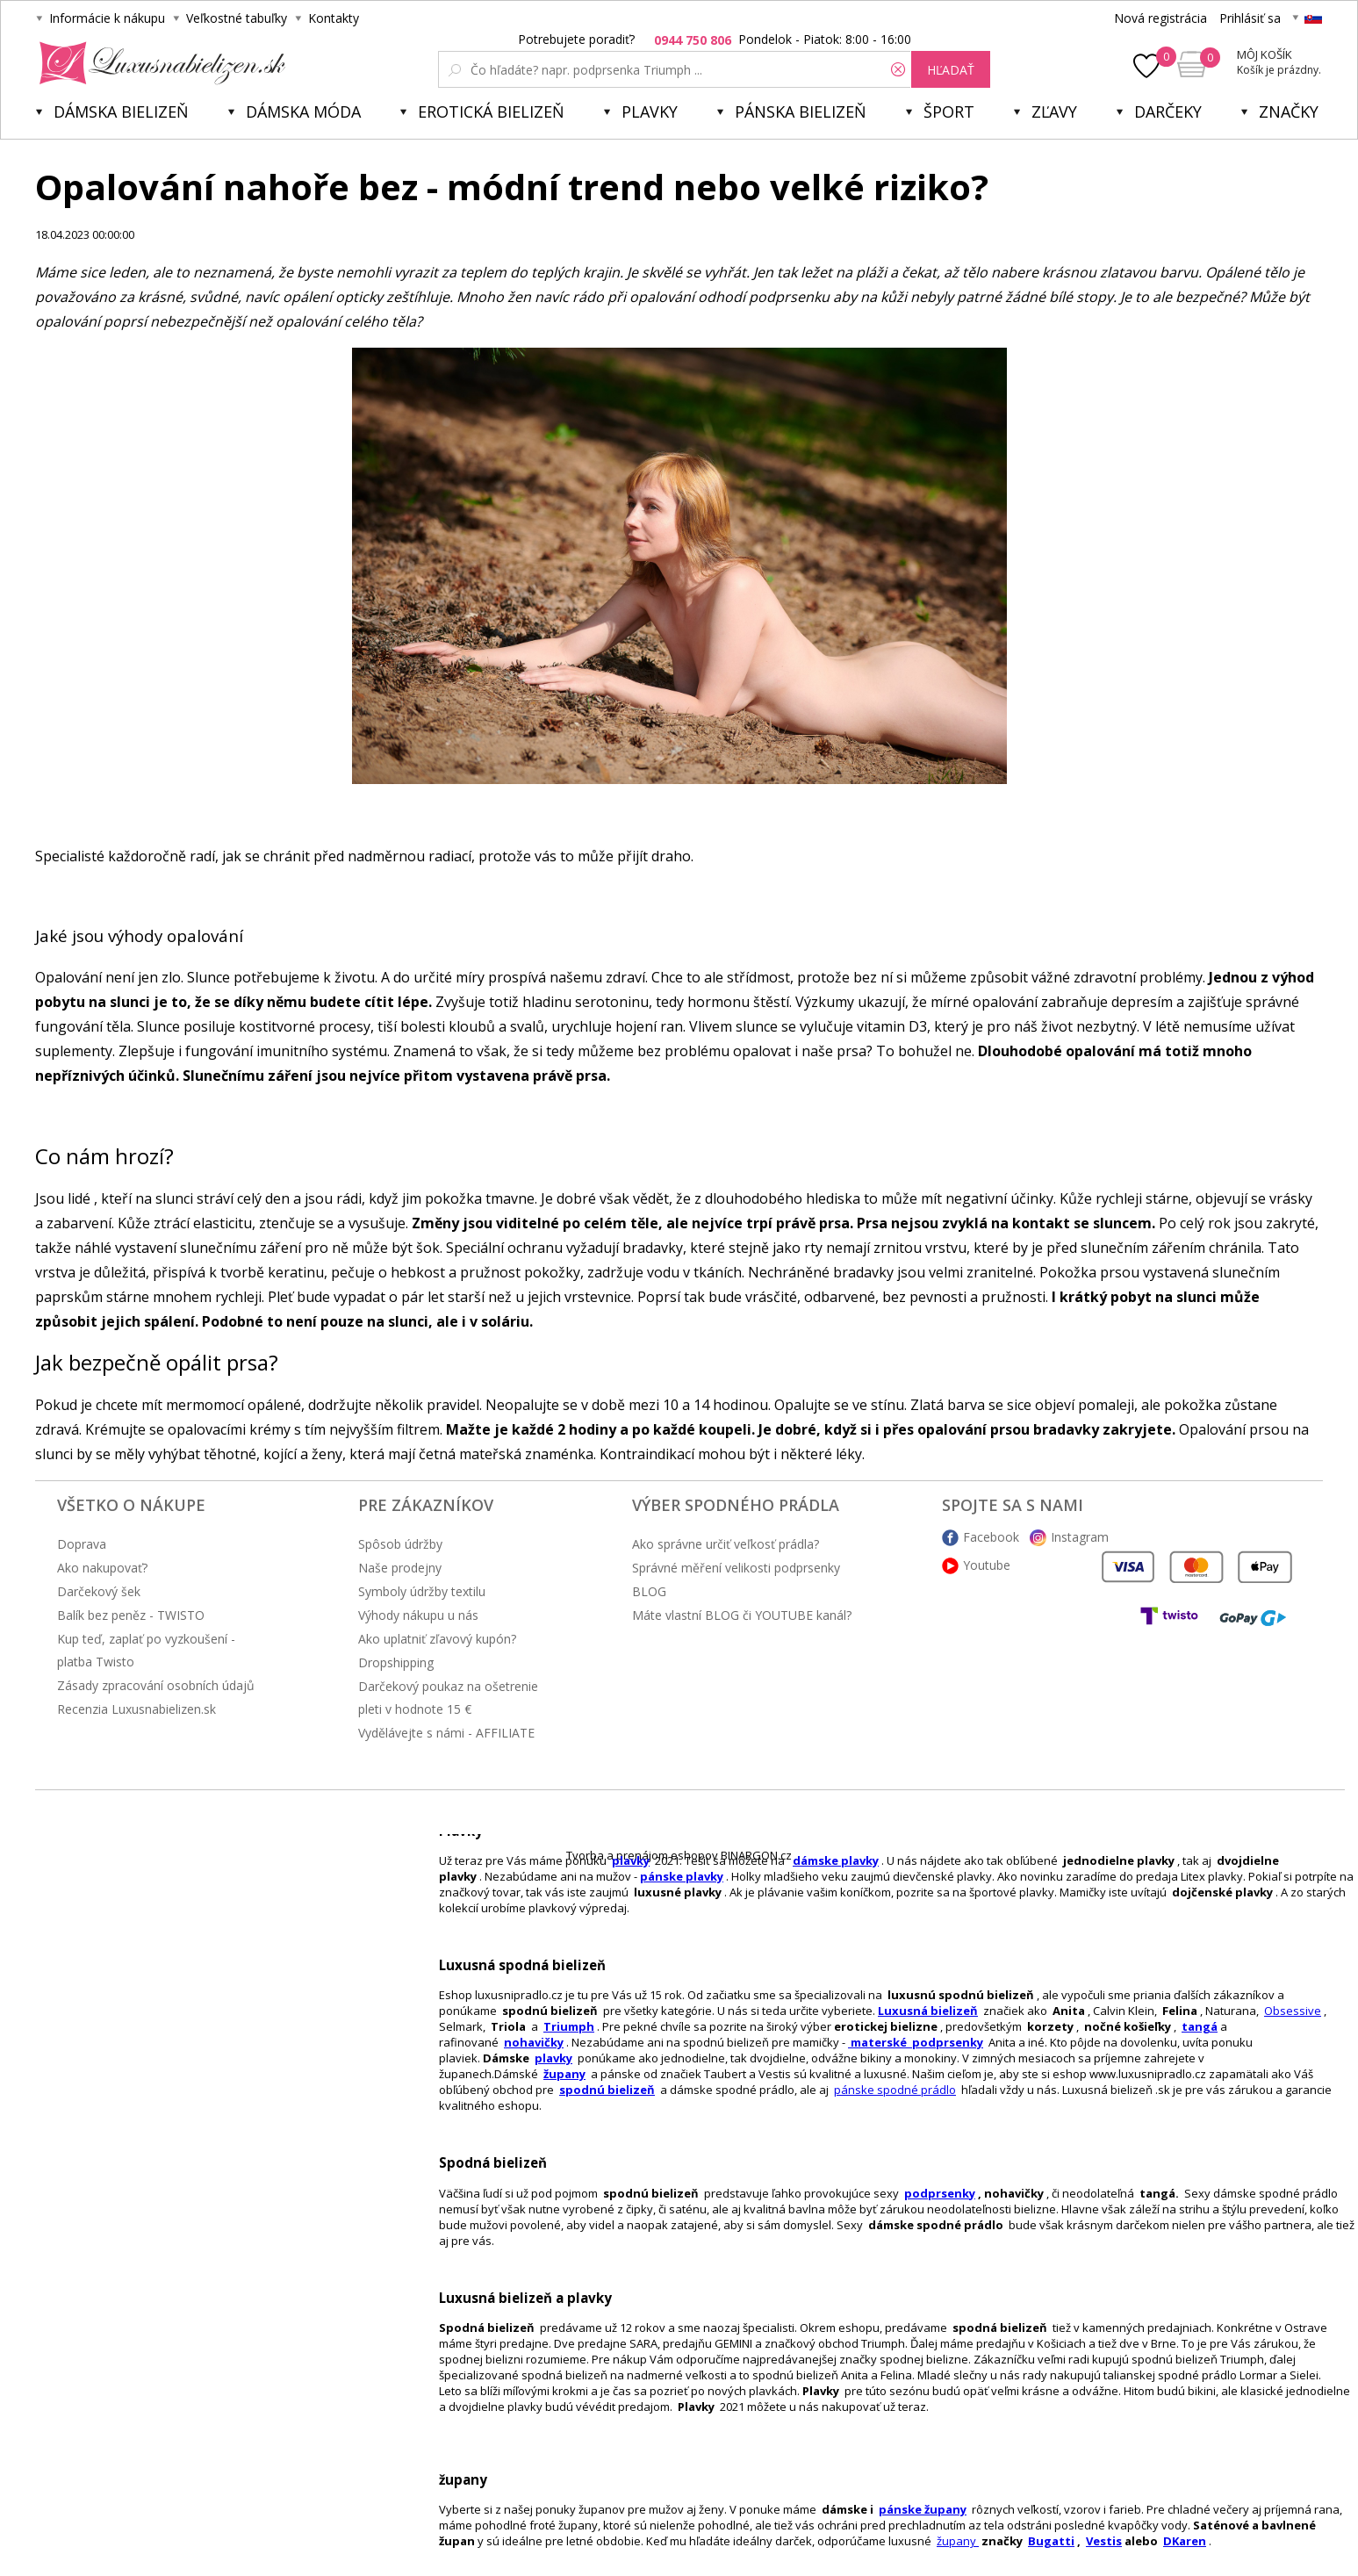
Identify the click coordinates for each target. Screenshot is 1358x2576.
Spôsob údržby (400, 1544)
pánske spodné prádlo (895, 2089)
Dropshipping (396, 1662)
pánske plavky (681, 1876)
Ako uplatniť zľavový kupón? (437, 1638)
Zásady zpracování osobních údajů (156, 1685)
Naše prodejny (400, 1567)
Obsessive (1292, 2010)
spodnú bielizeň (607, 2089)
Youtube (986, 1565)
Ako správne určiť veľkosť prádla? (725, 1544)
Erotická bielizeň (491, 111)
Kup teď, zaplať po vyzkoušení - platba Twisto (146, 1650)
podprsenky (939, 2193)
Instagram (1080, 1537)
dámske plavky (836, 1860)
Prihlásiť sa (1250, 18)
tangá (1200, 2026)
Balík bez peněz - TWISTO (131, 1615)
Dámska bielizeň (121, 111)
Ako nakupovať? (102, 1567)
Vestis (1104, 2541)
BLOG (649, 1591)
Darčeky (1168, 111)
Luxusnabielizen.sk (159, 63)
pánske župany (922, 2509)
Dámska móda (303, 111)
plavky (553, 2058)
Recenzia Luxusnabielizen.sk (136, 1709)
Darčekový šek (98, 1591)
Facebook (991, 1537)
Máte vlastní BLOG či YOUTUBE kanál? (741, 1615)
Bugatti (1051, 2541)
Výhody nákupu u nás (418, 1615)
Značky (1288, 111)
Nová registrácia (1160, 18)
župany (564, 2074)
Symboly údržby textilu (421, 1591)
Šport (948, 111)
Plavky (650, 111)
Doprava (81, 1544)
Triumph (568, 2026)
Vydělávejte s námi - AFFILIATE (446, 1732)
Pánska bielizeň (800, 111)
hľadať (950, 69)
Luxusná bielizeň (928, 2010)
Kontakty (333, 18)
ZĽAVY (1054, 111)
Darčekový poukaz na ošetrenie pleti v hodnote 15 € (448, 1697)
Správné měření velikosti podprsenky (736, 1567)
